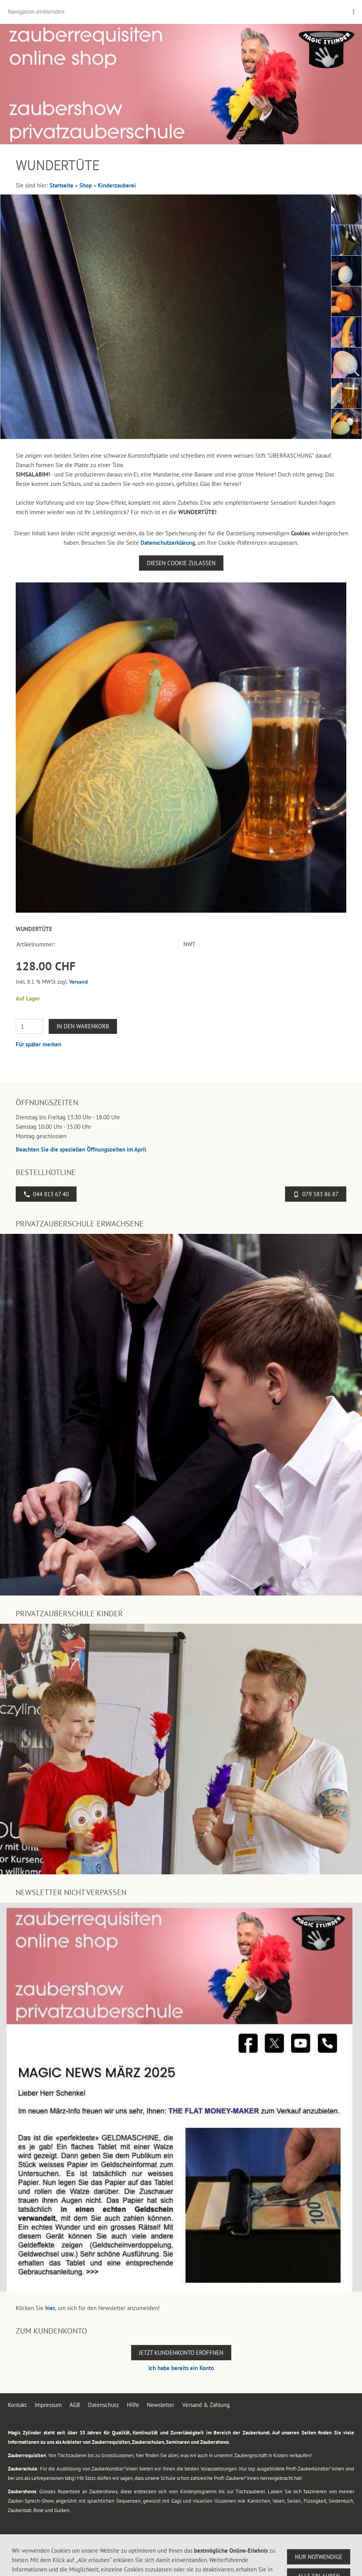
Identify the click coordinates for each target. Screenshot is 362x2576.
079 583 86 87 (315, 1194)
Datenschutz (103, 2405)
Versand (78, 981)
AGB (74, 2405)
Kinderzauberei (117, 185)
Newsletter (160, 2405)
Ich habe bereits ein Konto (181, 2368)
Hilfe (133, 2405)
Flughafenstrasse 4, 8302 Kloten (106, 2564)
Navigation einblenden (36, 11)
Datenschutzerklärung (168, 542)
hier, (50, 2308)
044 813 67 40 (46, 1194)
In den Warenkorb (83, 1026)
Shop (85, 185)
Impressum (48, 2405)
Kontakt (17, 2405)
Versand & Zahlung (206, 2405)
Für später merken (38, 1044)
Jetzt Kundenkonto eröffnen (181, 2352)
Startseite (61, 185)
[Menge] (29, 1026)
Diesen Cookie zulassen (181, 563)
